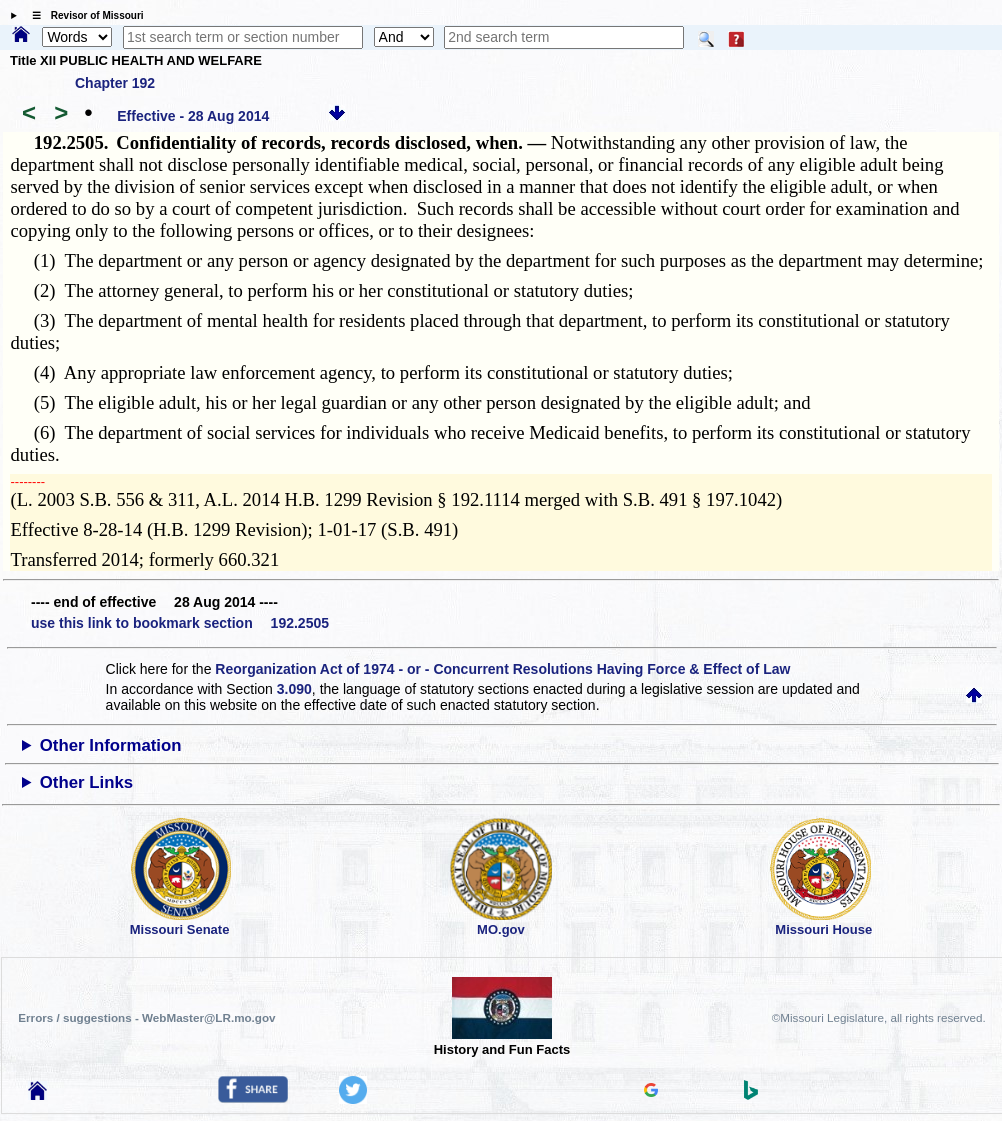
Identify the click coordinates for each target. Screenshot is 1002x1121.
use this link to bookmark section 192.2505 (180, 623)
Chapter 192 (115, 83)
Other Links (86, 782)
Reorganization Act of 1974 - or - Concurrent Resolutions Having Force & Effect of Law (502, 669)
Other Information (111, 745)
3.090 (294, 689)
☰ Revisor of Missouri (83, 15)
